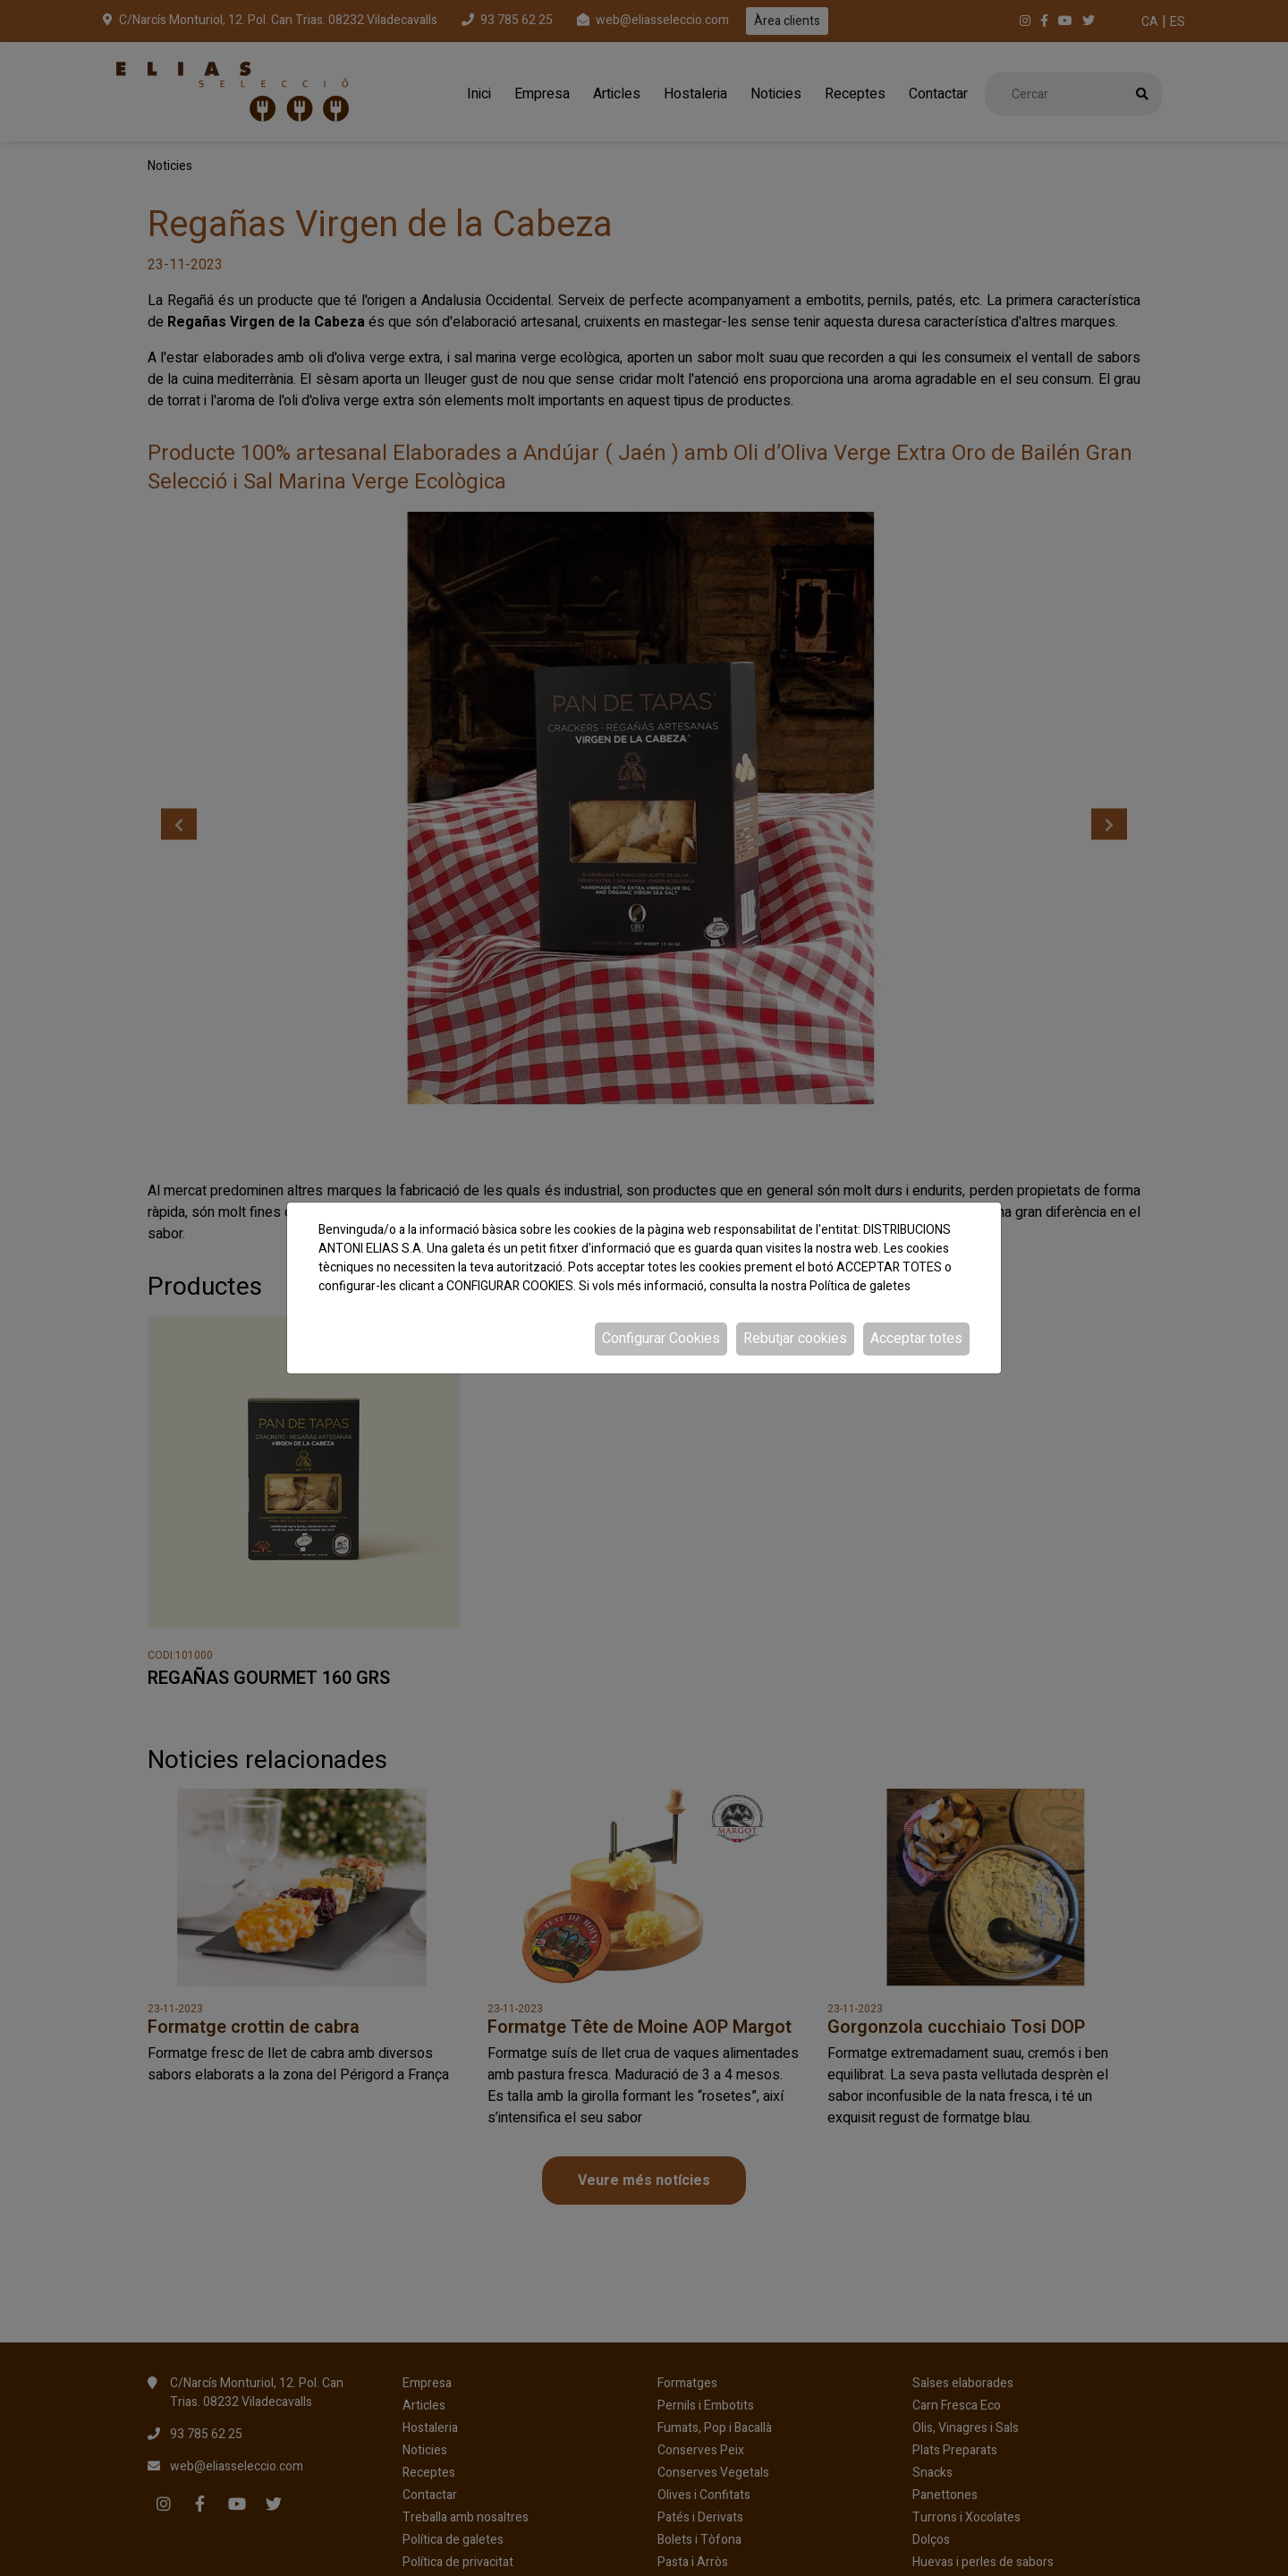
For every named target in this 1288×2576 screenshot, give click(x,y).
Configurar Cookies (661, 1338)
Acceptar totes (916, 1338)
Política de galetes (860, 1286)
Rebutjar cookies (795, 1338)
